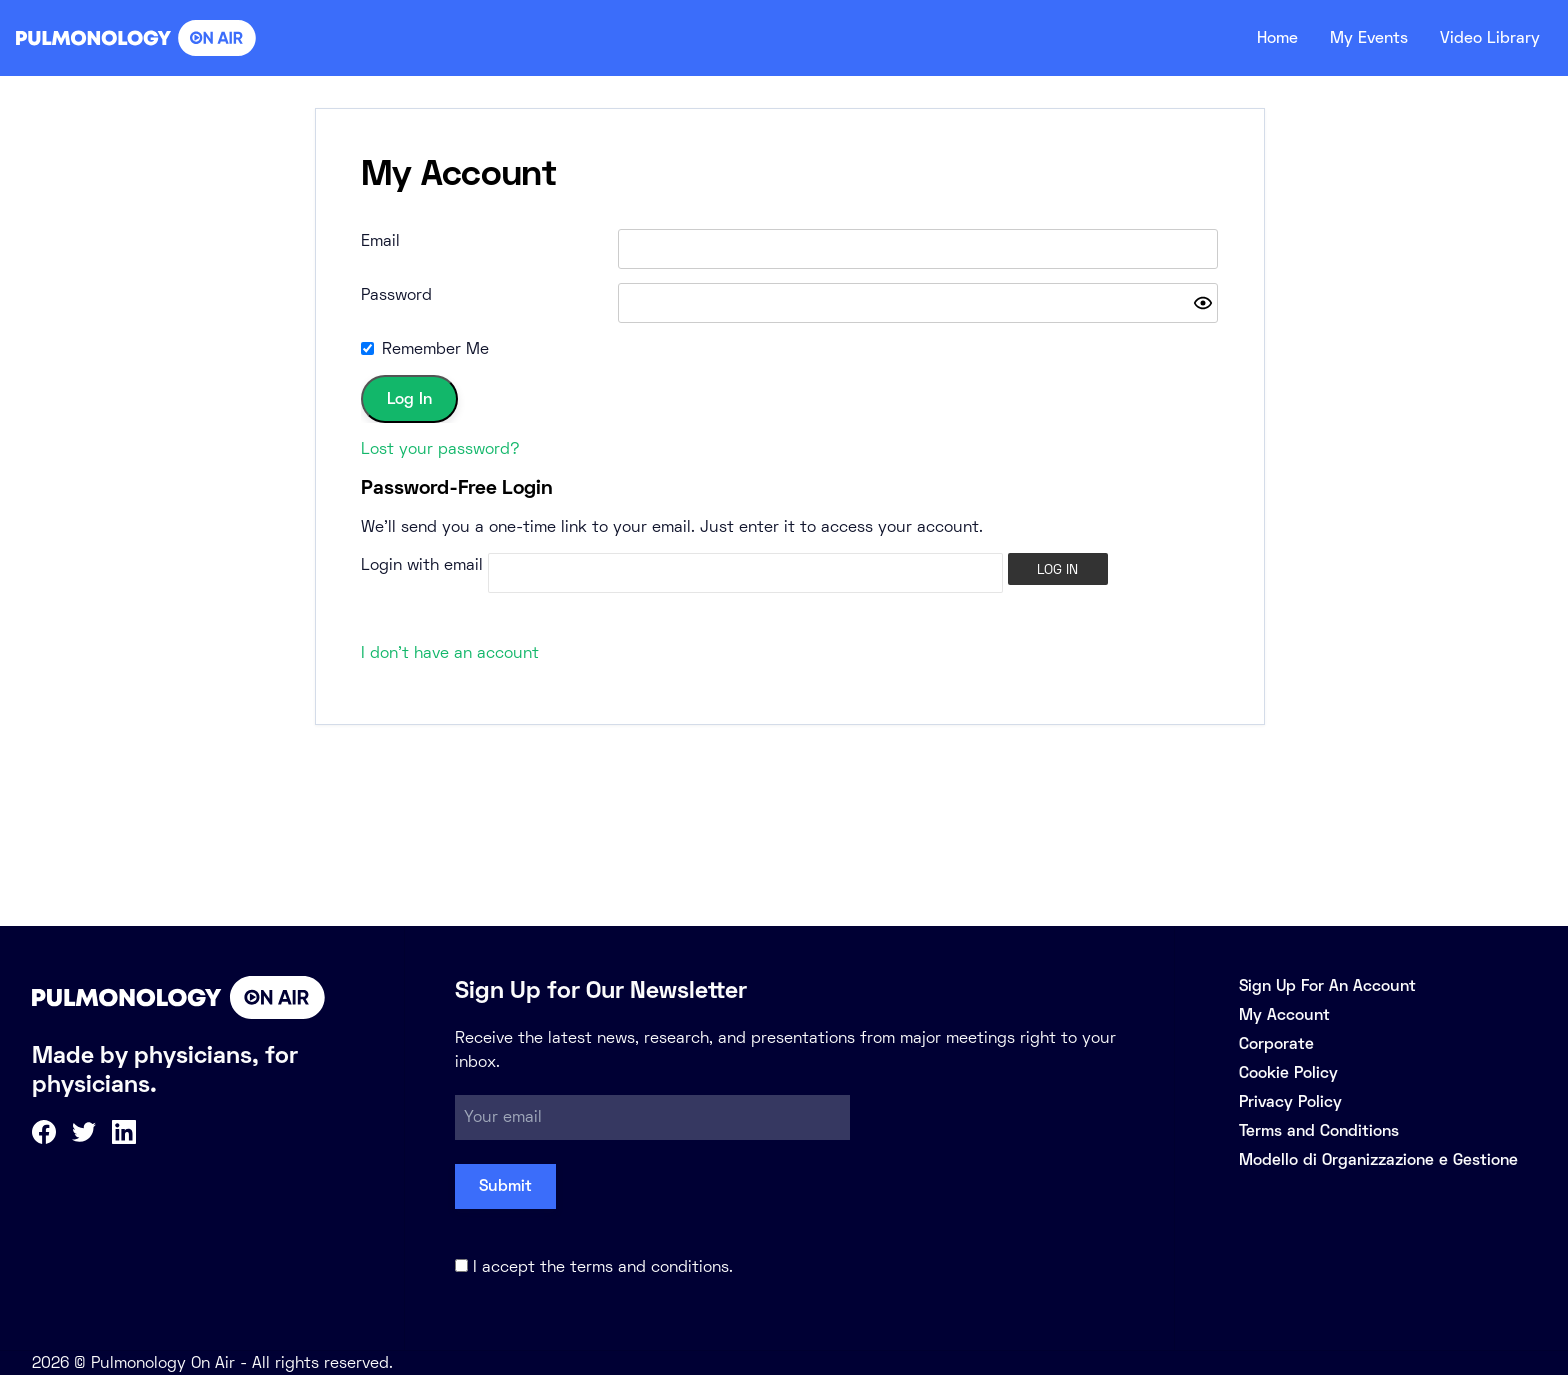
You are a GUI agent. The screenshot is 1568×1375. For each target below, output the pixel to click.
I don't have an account (450, 652)
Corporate (1276, 1043)
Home (1260, 38)
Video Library (1486, 38)
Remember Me (435, 348)
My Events (1358, 38)
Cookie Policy (1288, 1072)
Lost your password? (440, 448)
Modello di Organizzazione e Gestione (1378, 1159)
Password (396, 294)
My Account (1284, 1014)
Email (380, 240)
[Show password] (1203, 303)
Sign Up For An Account (1327, 985)
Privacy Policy (1290, 1101)
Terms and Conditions (1319, 1130)
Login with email (422, 564)
